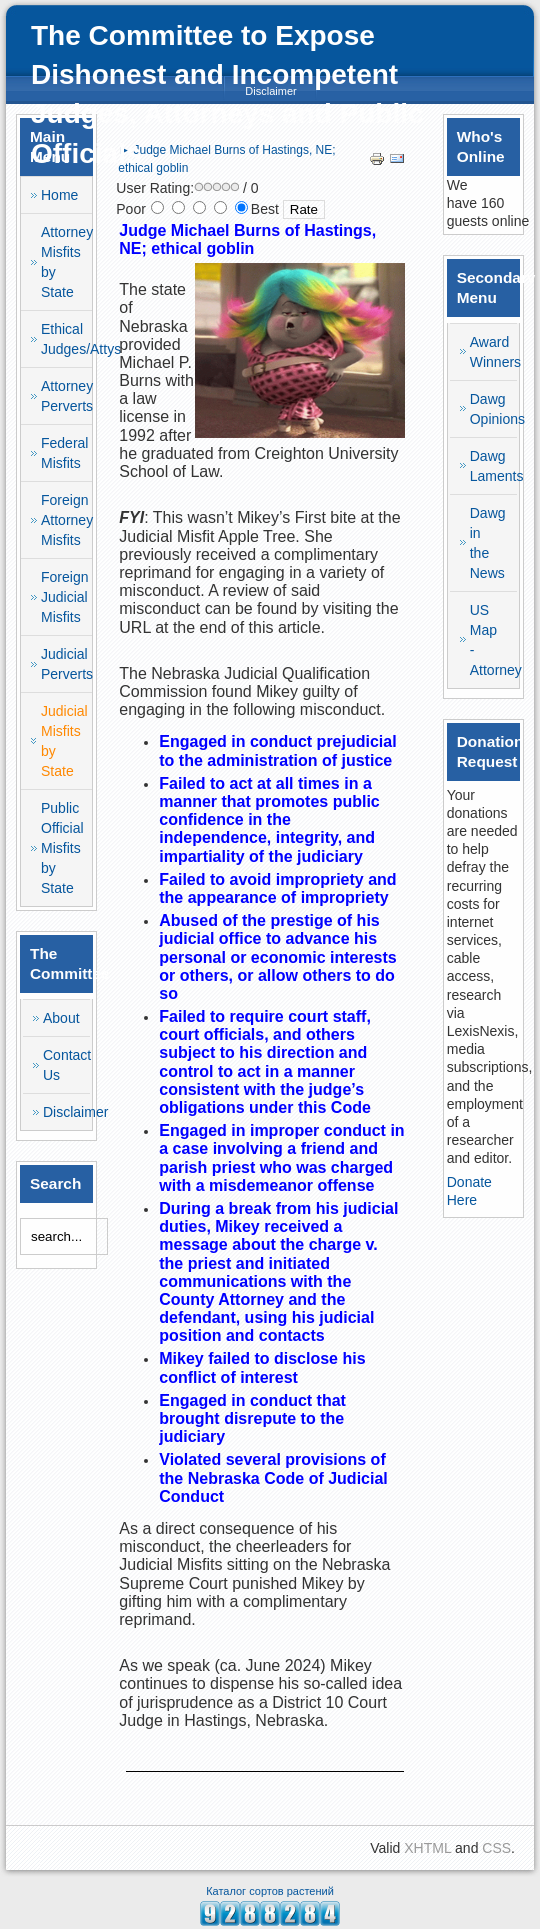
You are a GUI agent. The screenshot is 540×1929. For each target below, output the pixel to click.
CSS (496, 1848)
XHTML (427, 1848)
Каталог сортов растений (270, 1891)
